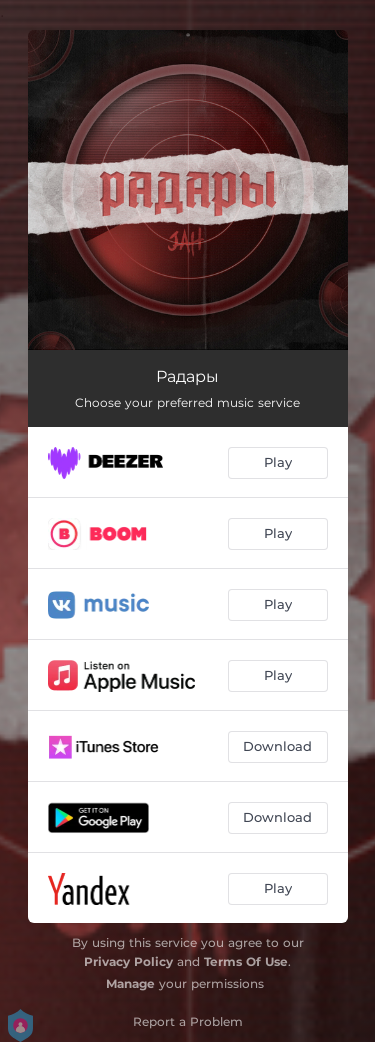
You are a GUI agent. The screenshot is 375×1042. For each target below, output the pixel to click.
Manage (130, 983)
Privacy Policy (128, 961)
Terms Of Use (246, 961)
